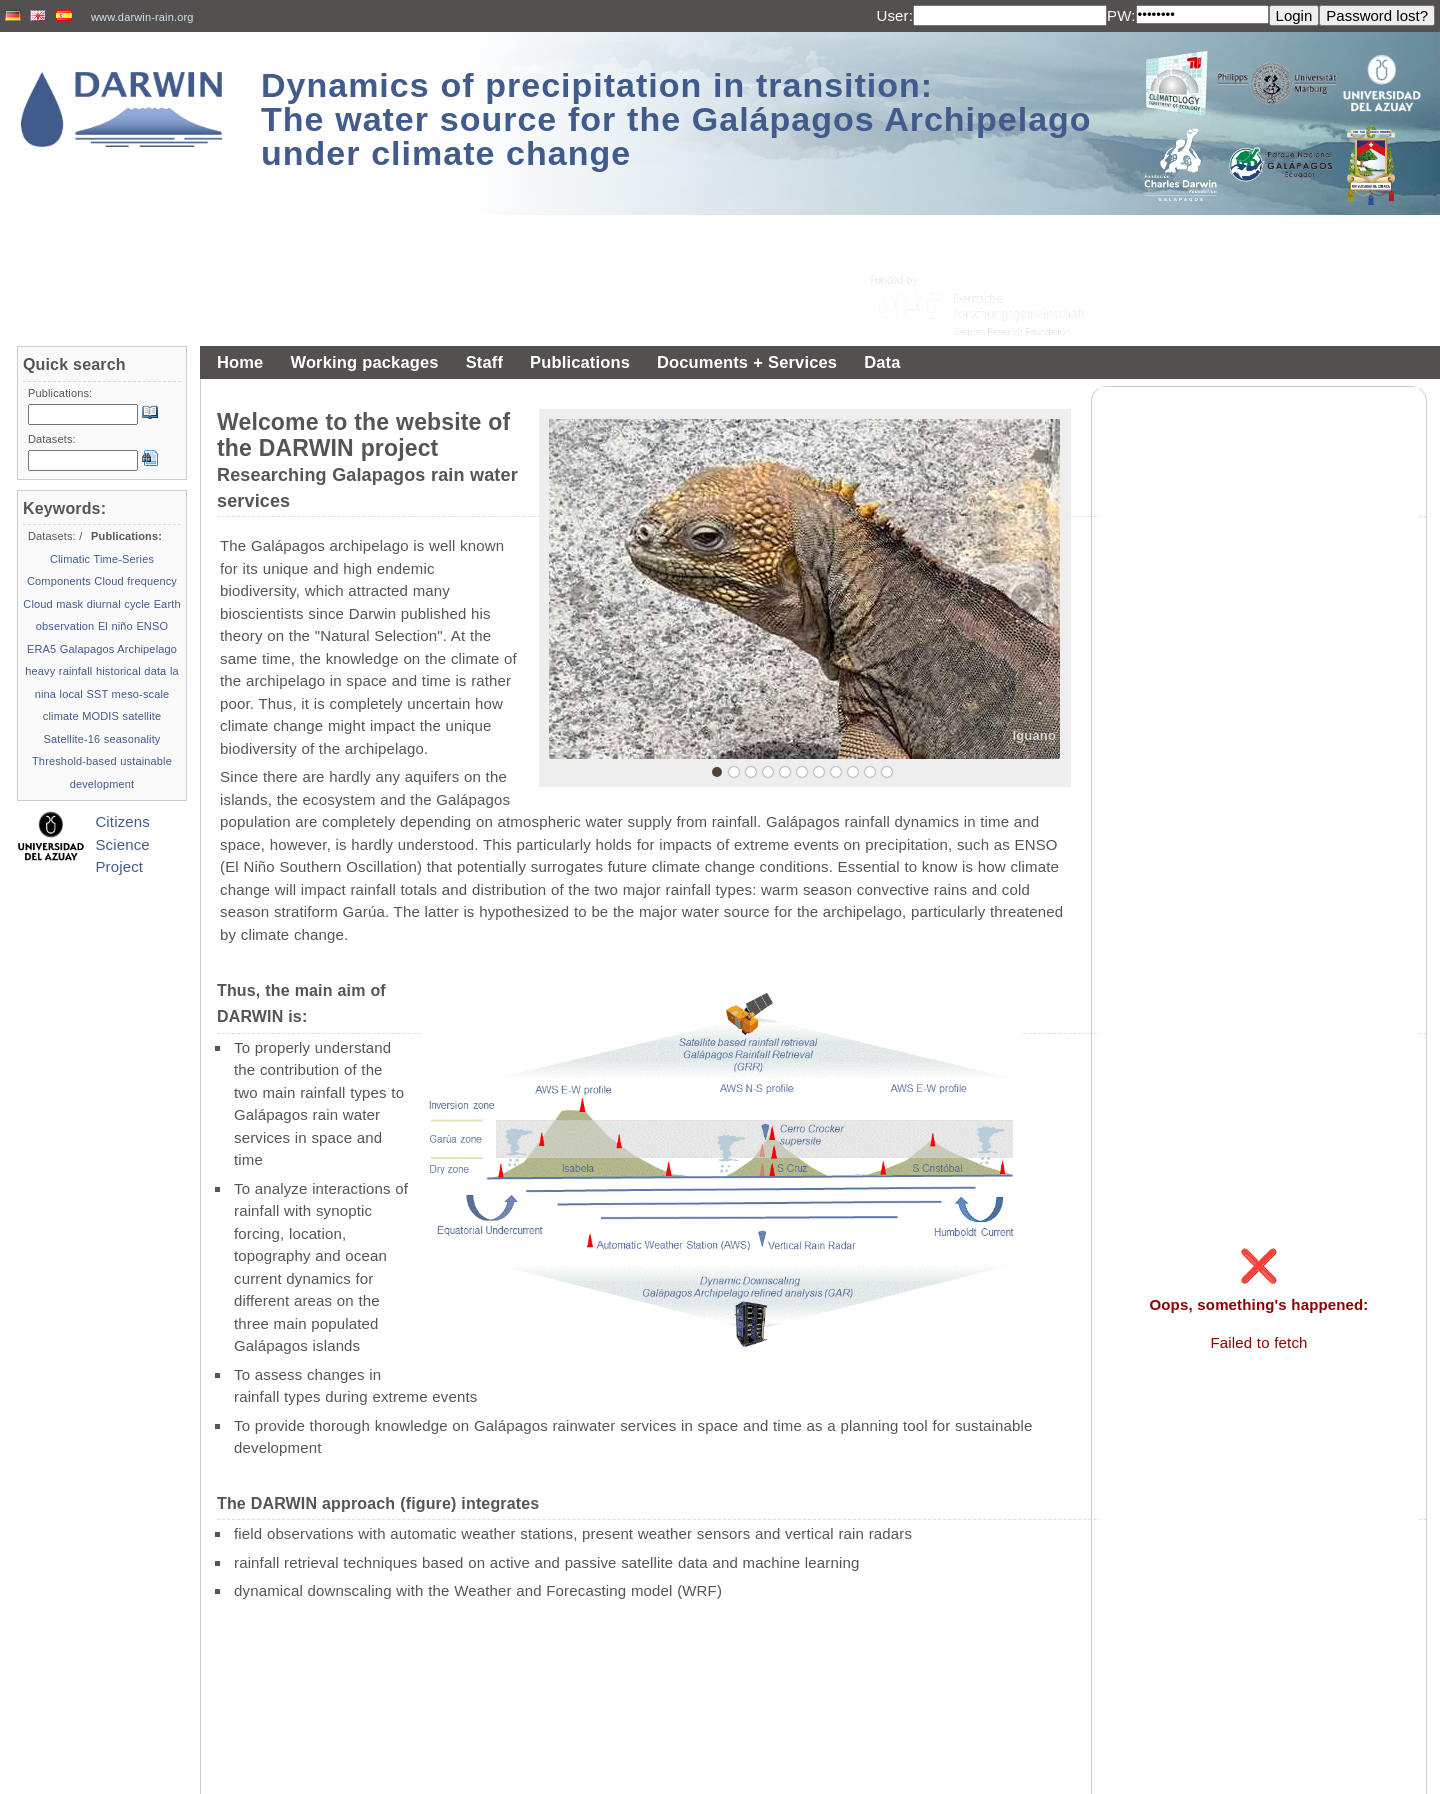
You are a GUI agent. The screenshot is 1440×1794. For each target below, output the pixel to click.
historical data (131, 671)
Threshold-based (74, 761)
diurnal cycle (118, 604)
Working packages (364, 362)
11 (887, 772)
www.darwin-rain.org (142, 17)
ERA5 (41, 649)
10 (870, 772)
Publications (580, 362)
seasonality (132, 739)
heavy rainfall (58, 671)
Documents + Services (747, 362)
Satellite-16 (71, 739)
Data (882, 362)
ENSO (152, 626)
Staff (484, 362)
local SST (84, 694)
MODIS (100, 716)
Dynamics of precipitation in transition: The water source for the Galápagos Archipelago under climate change (676, 119)
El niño (115, 626)
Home (240, 362)
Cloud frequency (135, 581)
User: (894, 15)
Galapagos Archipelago (118, 649)
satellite (142, 716)
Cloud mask (53, 604)
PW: (1121, 15)
